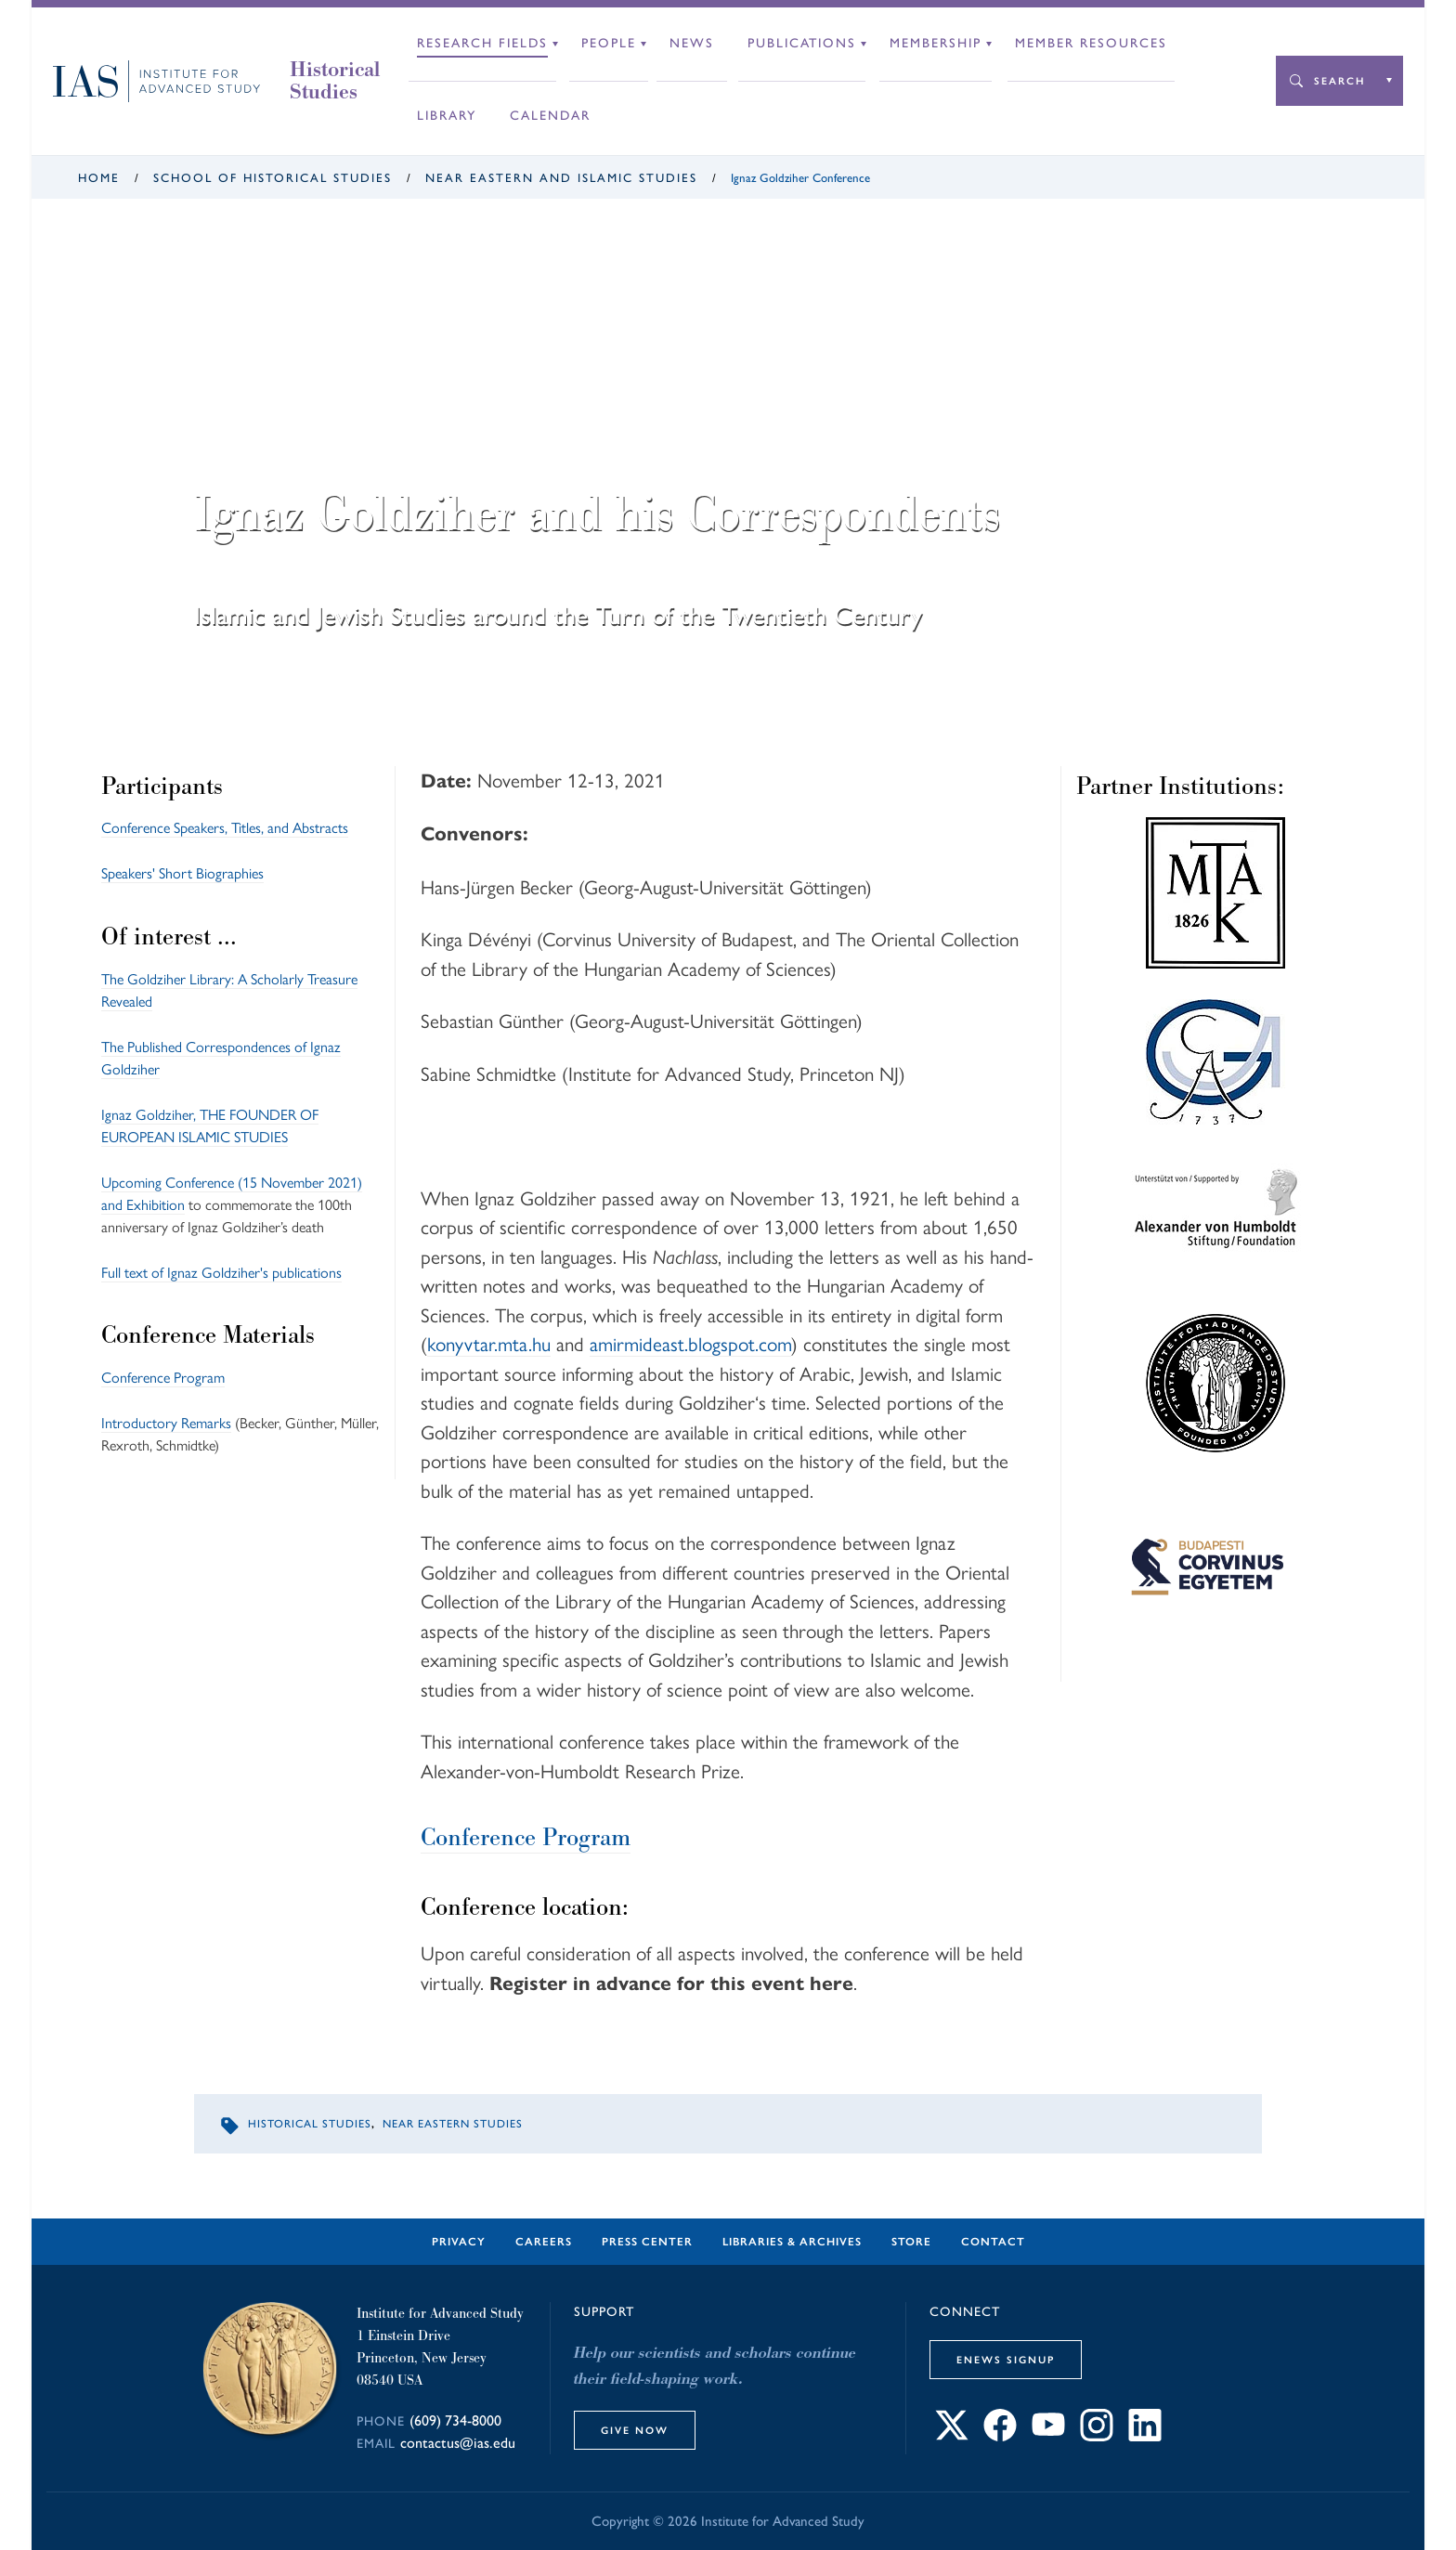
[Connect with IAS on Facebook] (1000, 2436)
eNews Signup (1005, 2359)
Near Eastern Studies (453, 2123)
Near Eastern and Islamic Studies (561, 178)
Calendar (550, 116)
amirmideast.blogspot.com (690, 1344)
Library (446, 116)
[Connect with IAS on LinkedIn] (1145, 2436)
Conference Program (163, 1377)
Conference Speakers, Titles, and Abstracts (224, 828)
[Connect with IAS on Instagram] (1096, 2436)
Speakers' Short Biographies (182, 873)
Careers (543, 2241)
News (692, 43)
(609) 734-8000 (455, 2420)
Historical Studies (335, 81)
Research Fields (482, 43)
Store (911, 2241)
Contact (993, 2241)
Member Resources (1091, 43)
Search (1339, 80)
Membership (936, 43)
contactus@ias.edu (457, 2443)
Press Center (647, 2241)
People (608, 43)
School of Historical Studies (272, 178)
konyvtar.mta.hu (489, 1344)
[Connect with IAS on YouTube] (1048, 2436)
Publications (802, 43)
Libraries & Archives (792, 2241)
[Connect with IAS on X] (952, 2436)
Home (99, 178)
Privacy (459, 2241)
